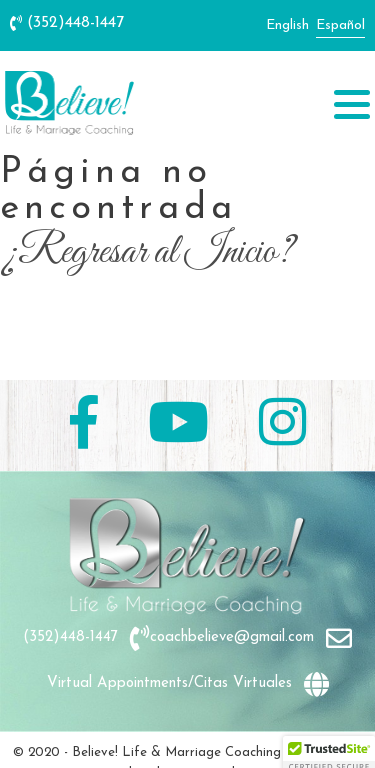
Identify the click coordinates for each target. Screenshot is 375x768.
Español (340, 25)
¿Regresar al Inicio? (147, 253)
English (287, 25)
